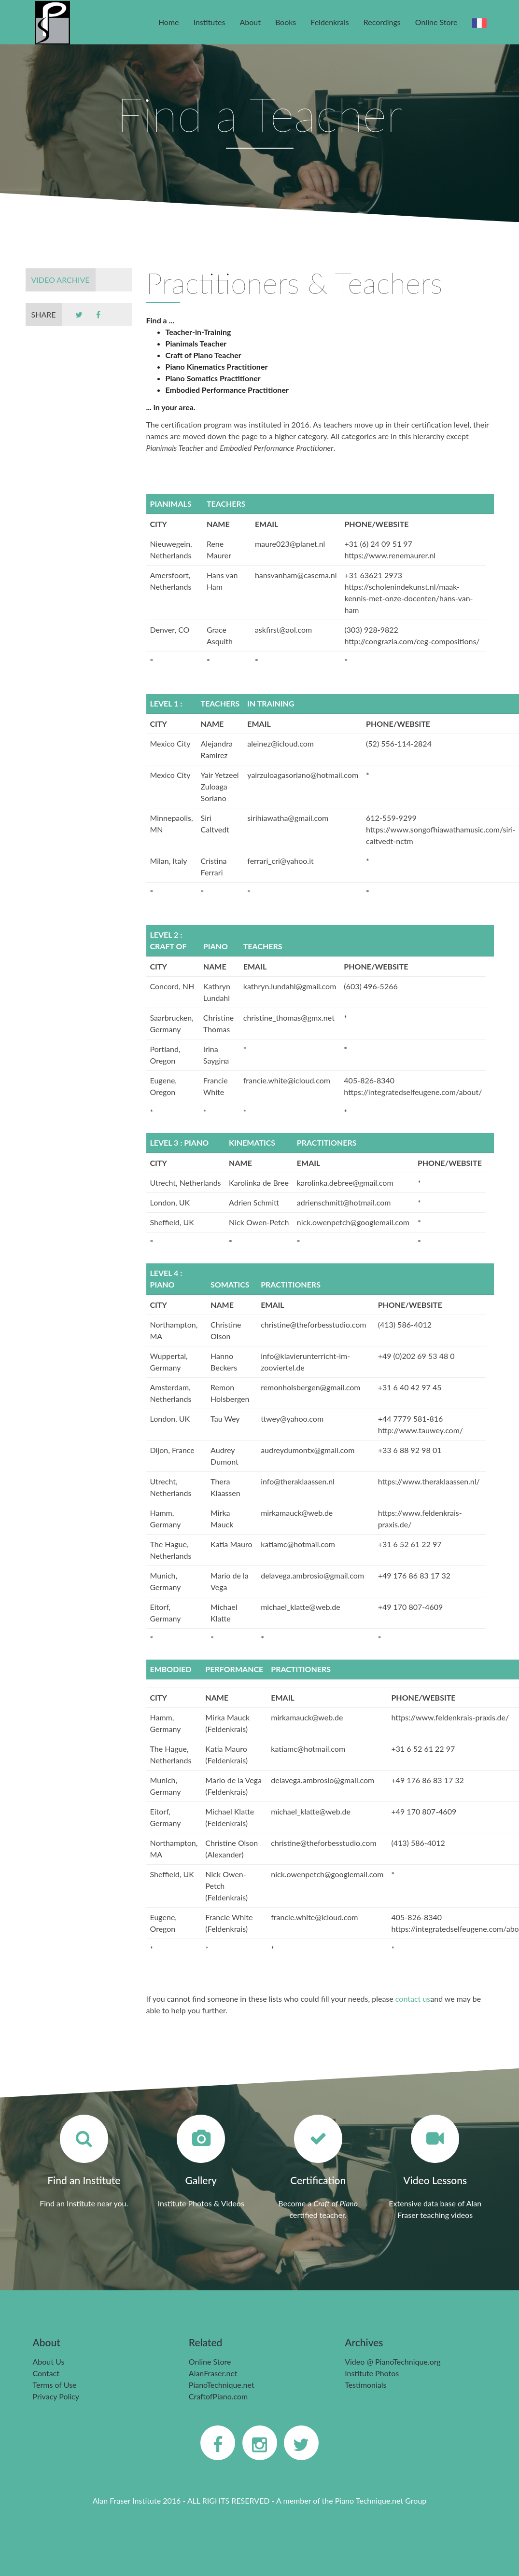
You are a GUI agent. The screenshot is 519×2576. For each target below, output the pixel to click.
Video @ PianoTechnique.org (393, 2361)
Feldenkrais (329, 22)
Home (168, 22)
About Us (49, 2361)
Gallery (201, 2180)
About (250, 22)
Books (285, 22)
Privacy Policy (56, 2396)
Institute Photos (372, 2373)
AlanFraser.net (213, 2373)
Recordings (382, 22)
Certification (318, 2180)
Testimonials (365, 2384)
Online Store (436, 22)
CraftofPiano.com (218, 2396)
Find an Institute (83, 2180)
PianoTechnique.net (221, 2384)
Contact (46, 2373)
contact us (412, 1998)
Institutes (209, 22)
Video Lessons (435, 2180)
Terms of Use (55, 2384)
